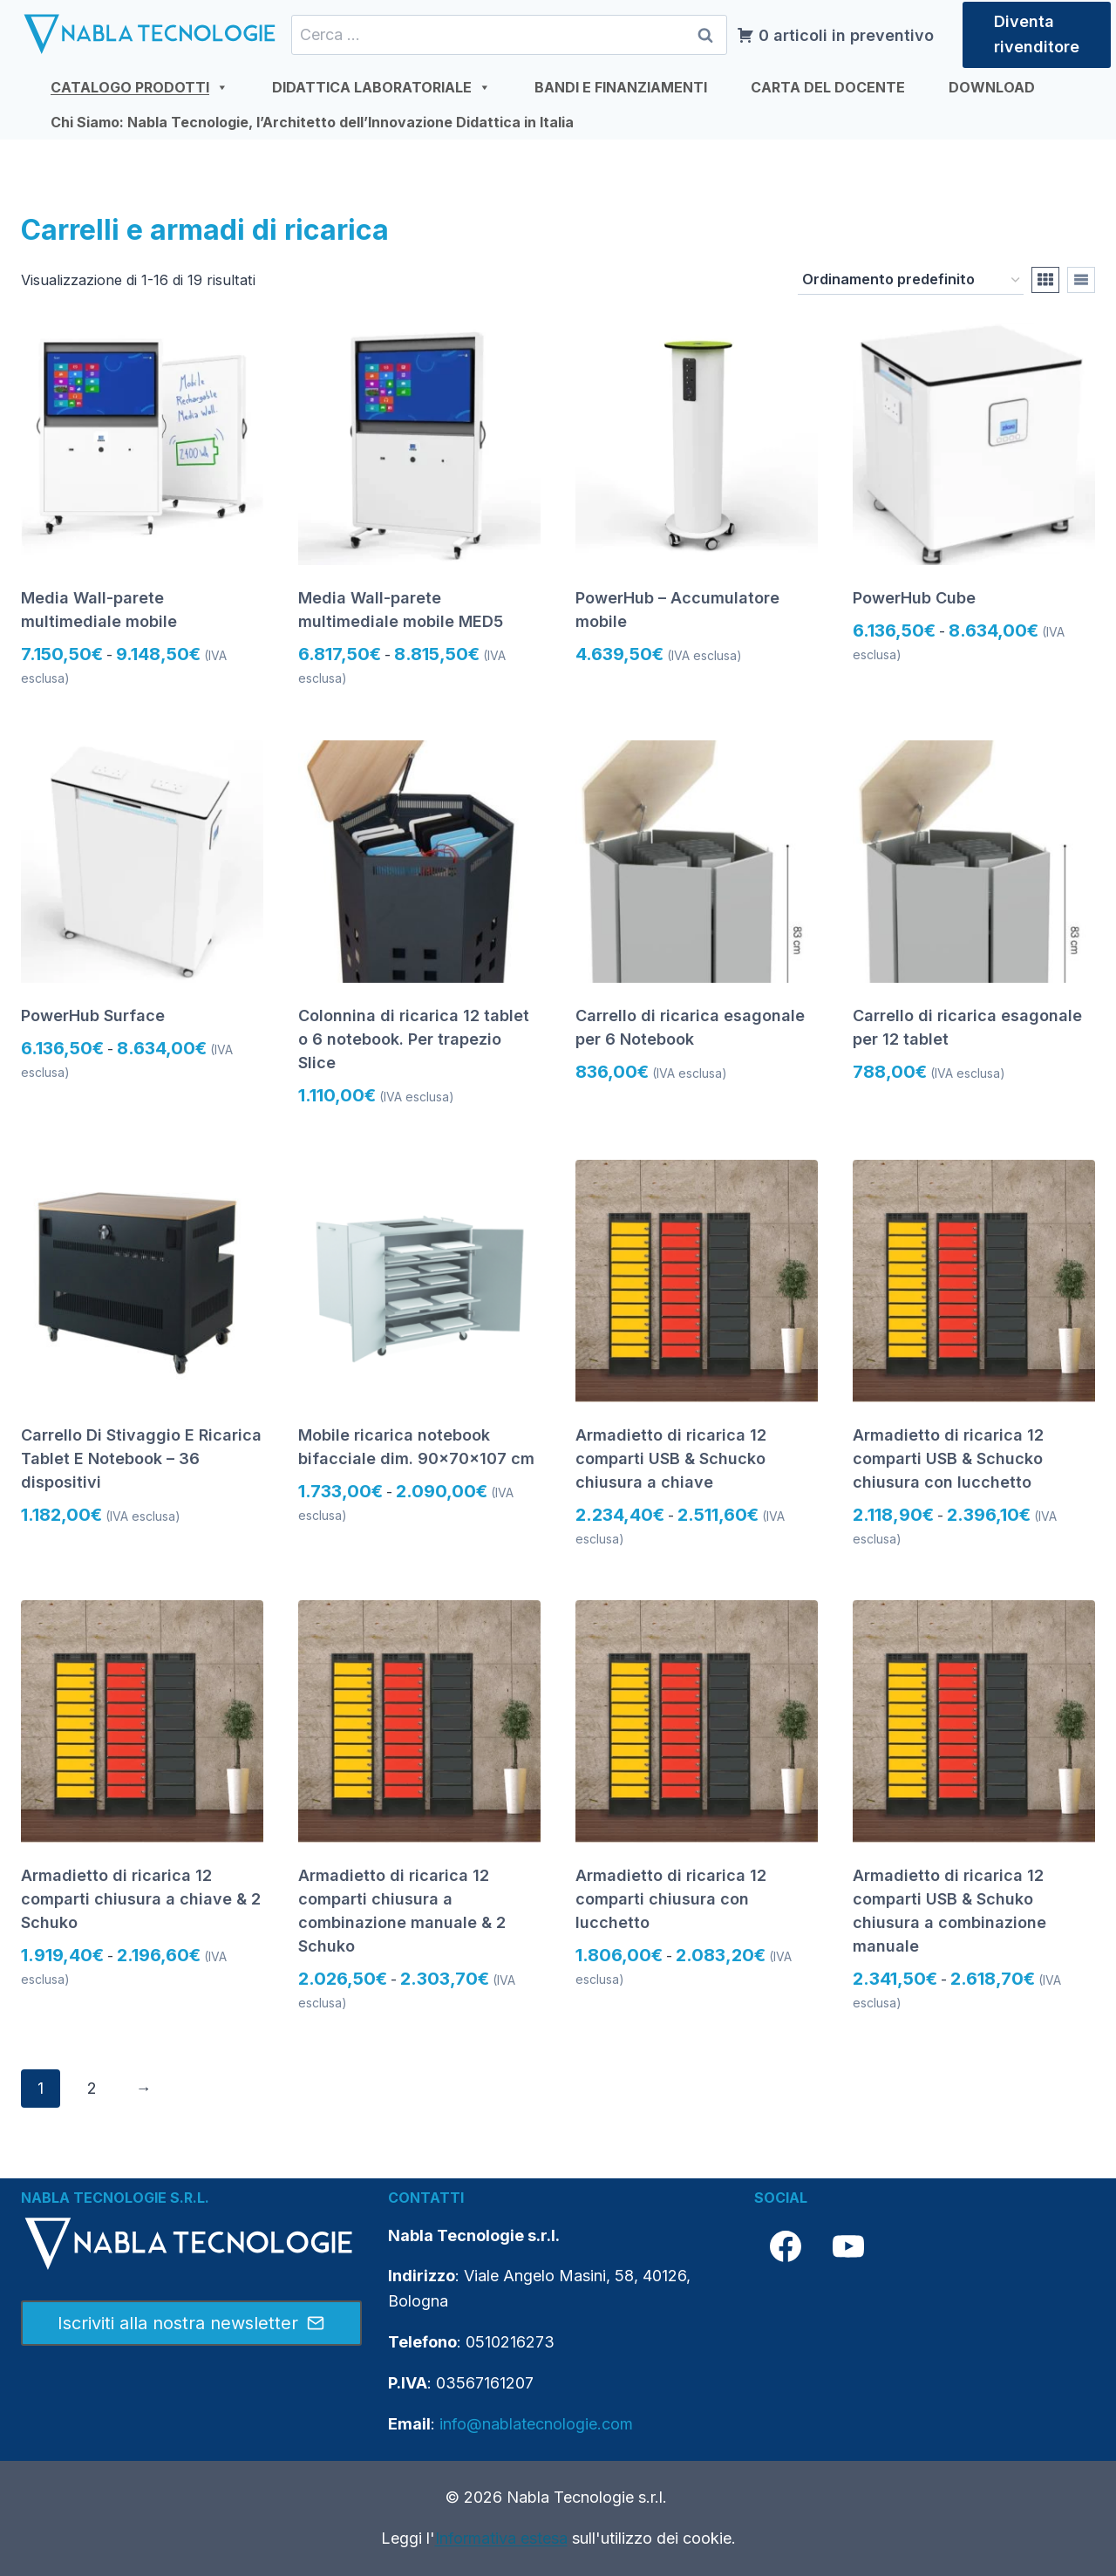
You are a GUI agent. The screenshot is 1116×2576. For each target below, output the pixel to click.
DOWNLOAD (992, 87)
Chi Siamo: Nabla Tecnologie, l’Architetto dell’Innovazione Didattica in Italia (312, 122)
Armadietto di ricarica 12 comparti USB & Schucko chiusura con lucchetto (948, 1458)
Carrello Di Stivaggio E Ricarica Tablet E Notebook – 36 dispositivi (141, 1458)
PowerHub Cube (914, 598)
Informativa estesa (501, 2538)
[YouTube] (848, 2246)
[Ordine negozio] (911, 281)
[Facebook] (785, 2246)
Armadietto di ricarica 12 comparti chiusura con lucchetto (670, 1899)
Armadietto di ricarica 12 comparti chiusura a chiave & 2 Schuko (141, 1899)
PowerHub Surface (93, 1015)
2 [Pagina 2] (92, 2088)
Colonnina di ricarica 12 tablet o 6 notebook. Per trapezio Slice (413, 1039)
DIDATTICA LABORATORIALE (381, 87)
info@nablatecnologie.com (536, 2424)
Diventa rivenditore (1036, 34)
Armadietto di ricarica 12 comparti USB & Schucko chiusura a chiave (670, 1458)
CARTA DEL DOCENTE (828, 87)
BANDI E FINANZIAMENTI (620, 87)
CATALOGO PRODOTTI (139, 87)
